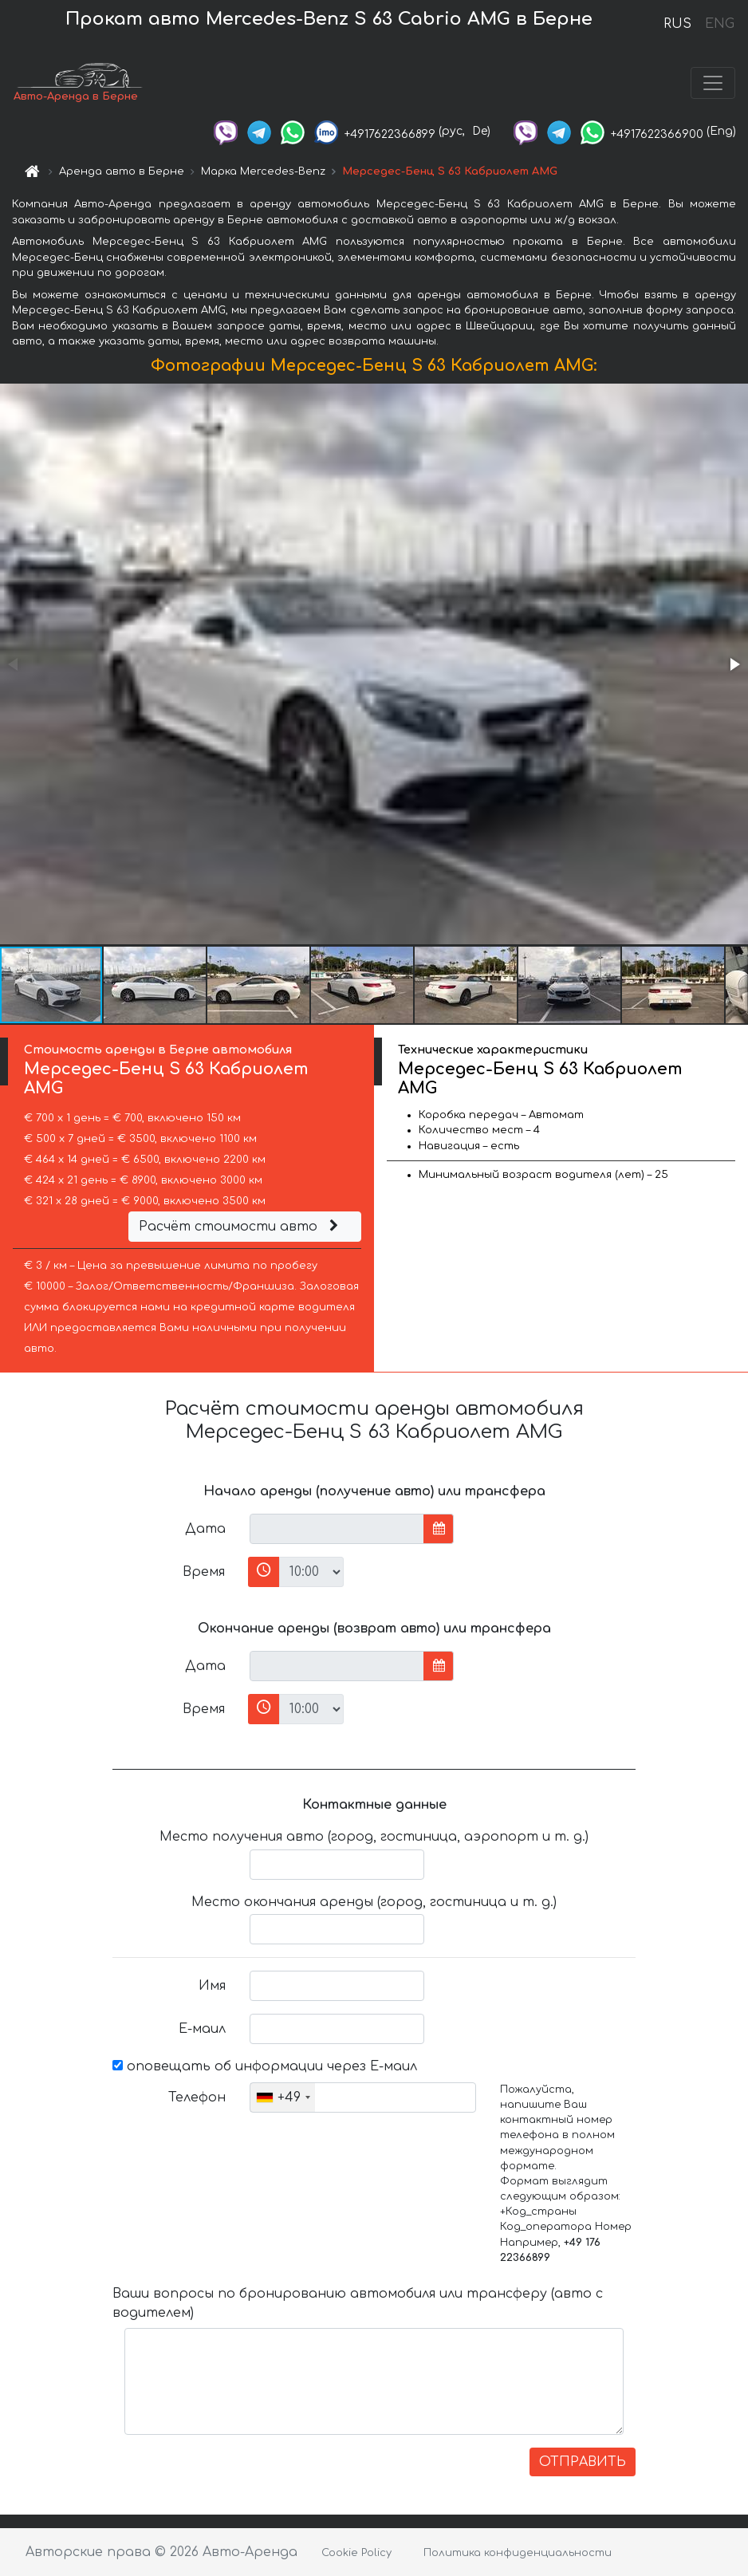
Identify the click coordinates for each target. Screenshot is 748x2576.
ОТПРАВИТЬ (582, 2462)
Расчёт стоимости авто (241, 1226)
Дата (205, 1529)
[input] (337, 1529)
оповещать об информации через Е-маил (264, 2066)
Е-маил (202, 2029)
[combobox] (282, 2097)
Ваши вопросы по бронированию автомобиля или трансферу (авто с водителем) (357, 2303)
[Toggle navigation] (713, 83)
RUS (677, 24)
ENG (719, 24)
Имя (212, 1986)
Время (204, 1572)
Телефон (197, 2097)
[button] (733, 664)
